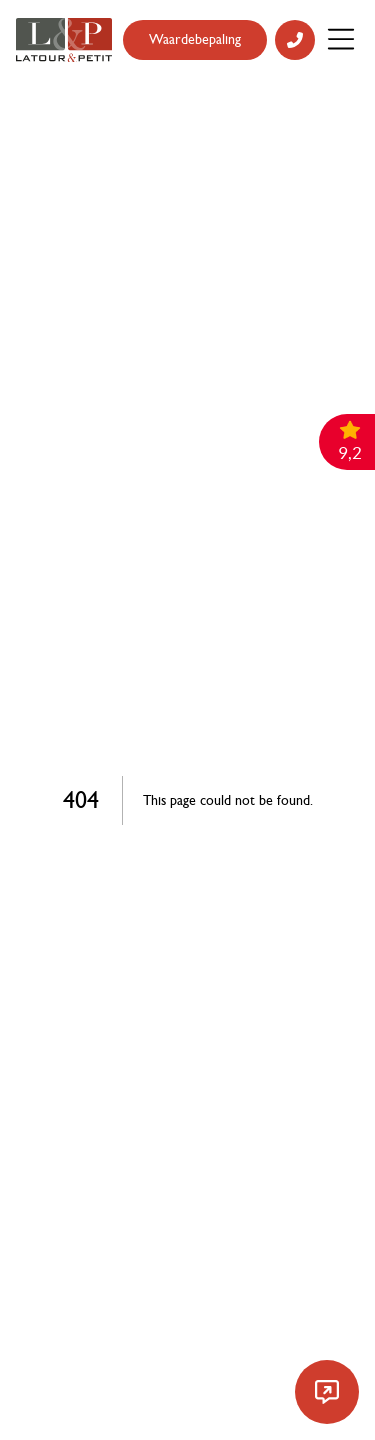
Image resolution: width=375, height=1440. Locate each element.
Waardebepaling (195, 39)
